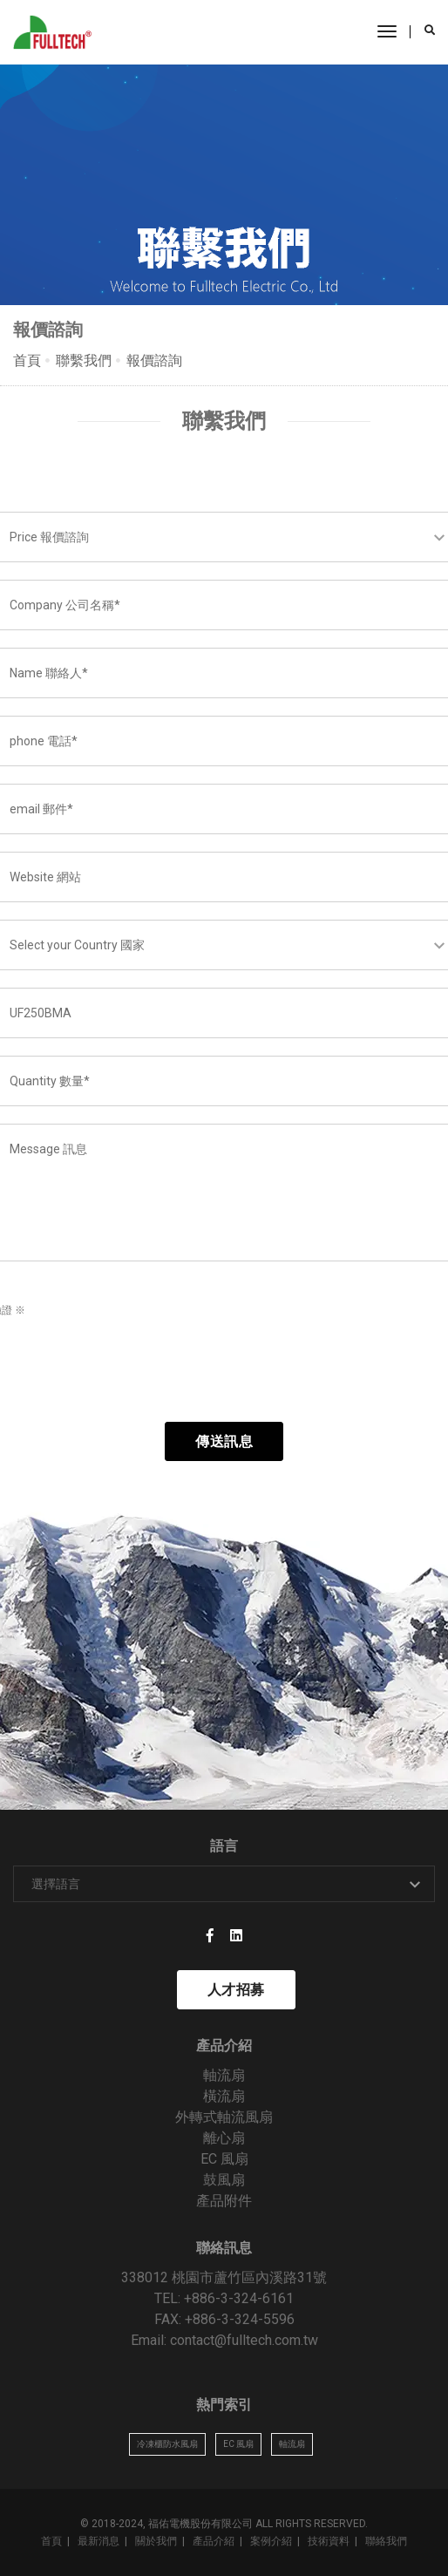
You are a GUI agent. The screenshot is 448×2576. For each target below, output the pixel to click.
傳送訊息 (224, 1441)
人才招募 (236, 1989)
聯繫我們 (84, 360)
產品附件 (224, 2200)
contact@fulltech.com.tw (244, 2340)
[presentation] (136, 1370)
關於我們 (156, 2541)
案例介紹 (271, 2541)
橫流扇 (224, 2096)
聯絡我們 (386, 2541)
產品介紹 (213, 2541)
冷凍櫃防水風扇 (167, 2444)
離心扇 (224, 2138)
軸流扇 (224, 2075)
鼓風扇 (224, 2180)
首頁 (27, 360)
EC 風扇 (224, 2159)
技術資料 (329, 2541)
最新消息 (98, 2541)
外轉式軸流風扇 (224, 2117)
